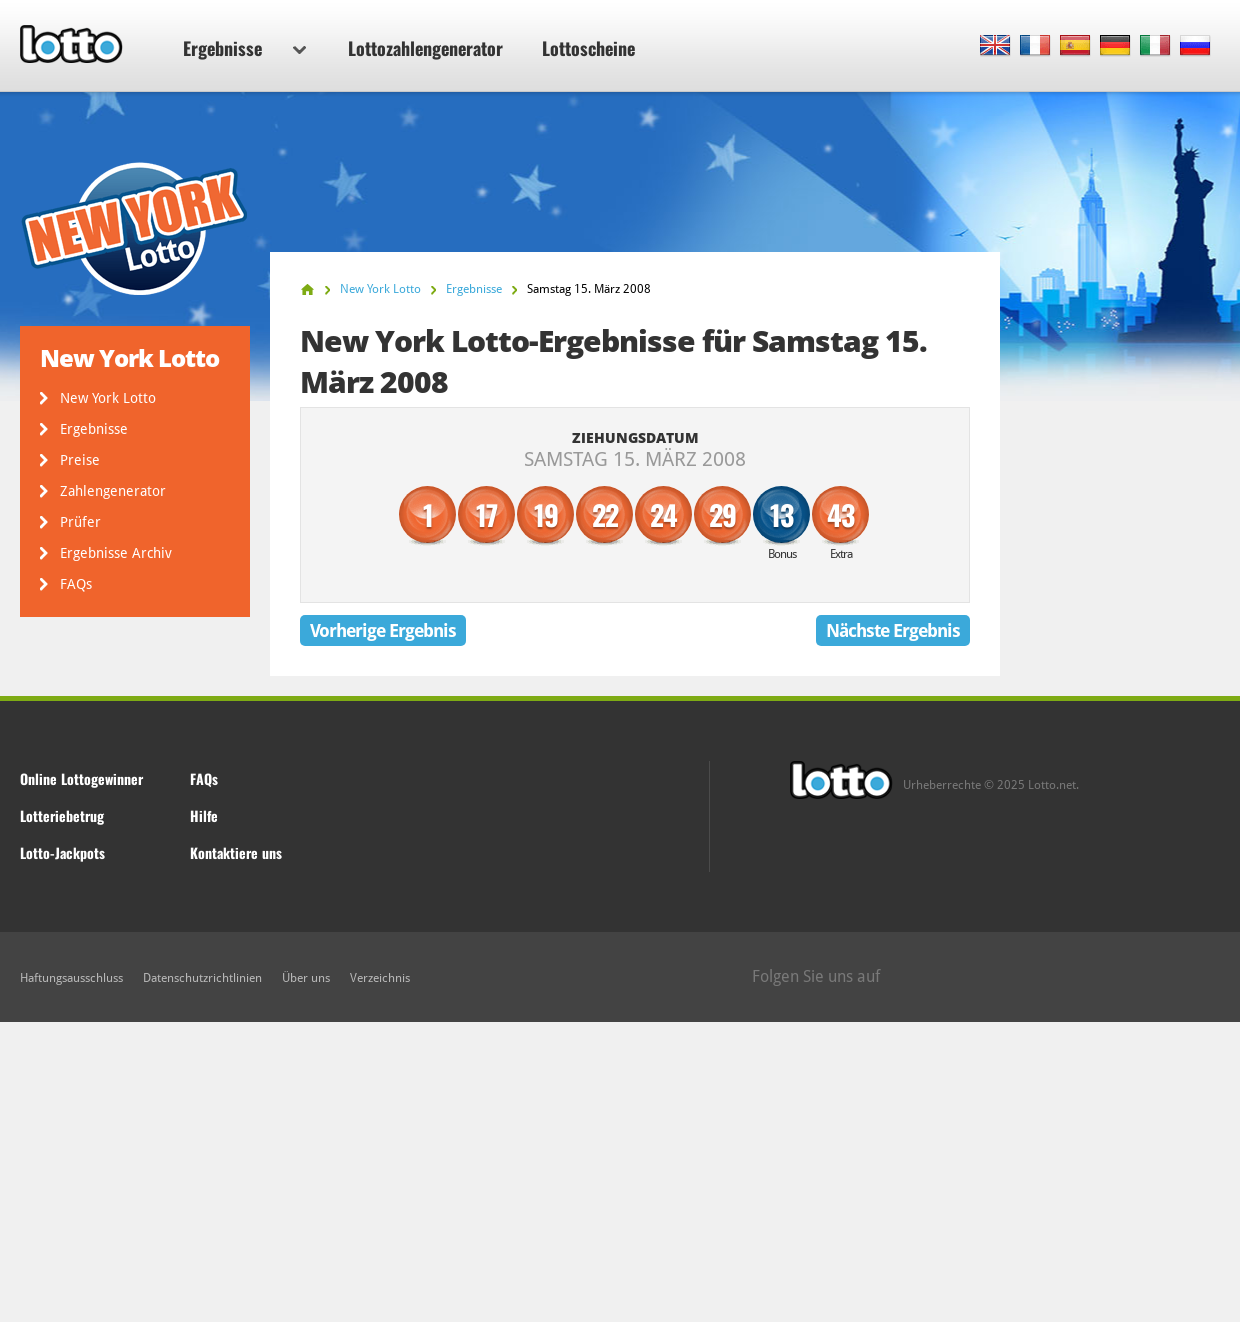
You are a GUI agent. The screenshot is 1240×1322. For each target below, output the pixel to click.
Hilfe (204, 815)
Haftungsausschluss (71, 978)
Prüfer (80, 522)
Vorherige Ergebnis (383, 630)
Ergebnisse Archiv (116, 553)
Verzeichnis (380, 978)
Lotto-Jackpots (62, 852)
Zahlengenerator (113, 491)
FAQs (76, 584)
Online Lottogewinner (81, 778)
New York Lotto (108, 398)
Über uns (306, 978)
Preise (80, 460)
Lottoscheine (588, 48)
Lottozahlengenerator (425, 48)
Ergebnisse (244, 48)
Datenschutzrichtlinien (202, 978)
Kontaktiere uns (236, 852)
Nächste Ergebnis (893, 630)
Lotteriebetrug (62, 815)
